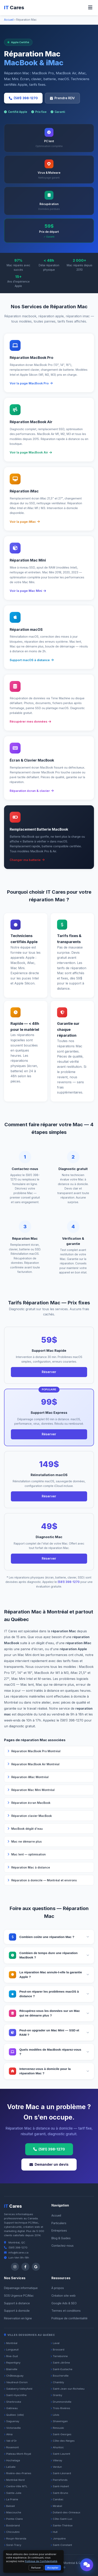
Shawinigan (59, 2421)
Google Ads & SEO (64, 2303)
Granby (56, 2395)
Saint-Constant (61, 2544)
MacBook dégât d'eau (25, 1828)
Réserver (49, 1372)
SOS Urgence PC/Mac (19, 2295)
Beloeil (9, 2506)
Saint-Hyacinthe (15, 2395)
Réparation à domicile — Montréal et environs (42, 1880)
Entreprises (59, 2230)
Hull (54, 2531)
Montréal (10, 2343)
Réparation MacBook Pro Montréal (33, 1751)
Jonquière (58, 2538)
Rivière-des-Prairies (17, 2473)
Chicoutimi (12, 2531)
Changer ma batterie (27, 860)
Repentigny (12, 2362)
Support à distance (17, 2303)
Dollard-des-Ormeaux (65, 2512)
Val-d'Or (10, 2440)
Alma (8, 2434)
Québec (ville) (14, 2414)
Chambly (57, 2382)
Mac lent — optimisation (26, 1854)
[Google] (36, 2267)
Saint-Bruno (59, 2492)
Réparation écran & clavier (32, 791)
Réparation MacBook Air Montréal (33, 1764)
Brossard (57, 2349)
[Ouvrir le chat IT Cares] (86, 2564)
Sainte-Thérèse (62, 2525)
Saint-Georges (61, 2434)
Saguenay (11, 2421)
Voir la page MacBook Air (31, 452)
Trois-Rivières (60, 2408)
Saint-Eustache (61, 2369)
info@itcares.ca (16, 2252)
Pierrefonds (59, 2479)
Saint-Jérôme (60, 2362)
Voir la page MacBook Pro (31, 383)
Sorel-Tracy (12, 2544)
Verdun (56, 2466)
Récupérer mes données (30, 721)
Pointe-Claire (13, 2518)
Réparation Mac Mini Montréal (31, 1790)
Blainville (10, 2369)
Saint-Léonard (61, 2473)
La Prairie (11, 2499)
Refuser (36, 2567)
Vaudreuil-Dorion (16, 2382)
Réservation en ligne (18, 2318)
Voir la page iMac (25, 522)
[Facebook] (25, 2267)
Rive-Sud (11, 2356)
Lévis (55, 2414)
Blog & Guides (61, 2238)
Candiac (57, 2499)
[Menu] (90, 7)
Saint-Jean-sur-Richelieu (67, 2388)
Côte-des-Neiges (63, 2440)
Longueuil (11, 2349)
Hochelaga (12, 2460)
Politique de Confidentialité (41, 2561)
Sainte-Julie (12, 2492)
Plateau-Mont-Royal (17, 2453)
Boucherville (60, 2375)
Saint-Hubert (60, 2486)
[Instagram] (15, 2267)
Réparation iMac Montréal (28, 1777)
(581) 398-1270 (23, 98)
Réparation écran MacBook (28, 1802)
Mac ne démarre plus (24, 1841)
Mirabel (56, 2506)
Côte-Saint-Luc (61, 2518)
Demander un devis (49, 2164)
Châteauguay (13, 2375)
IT (14, 7)
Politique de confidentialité (69, 2318)
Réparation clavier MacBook (29, 1815)
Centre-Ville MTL (15, 2486)
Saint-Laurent (60, 2453)
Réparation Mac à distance (28, 1867)
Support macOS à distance (32, 660)
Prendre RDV (62, 98)
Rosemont (11, 2447)
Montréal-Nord (14, 2479)
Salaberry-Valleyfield (18, 2388)
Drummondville (61, 2401)
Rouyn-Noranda (15, 2538)
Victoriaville (12, 2427)
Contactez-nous (62, 2245)
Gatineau (11, 2408)
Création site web (63, 2295)
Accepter (52, 2567)
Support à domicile (17, 2310)
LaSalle (10, 2466)
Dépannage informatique (21, 2288)
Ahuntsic (57, 2447)
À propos (57, 2288)
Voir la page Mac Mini (28, 591)
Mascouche (12, 2512)
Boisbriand (12, 2525)
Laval (55, 2343)
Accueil (9, 19)
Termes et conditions (66, 2310)
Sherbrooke (12, 2401)
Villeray (56, 2460)
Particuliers (58, 2223)
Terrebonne (59, 2356)
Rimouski (57, 2427)
